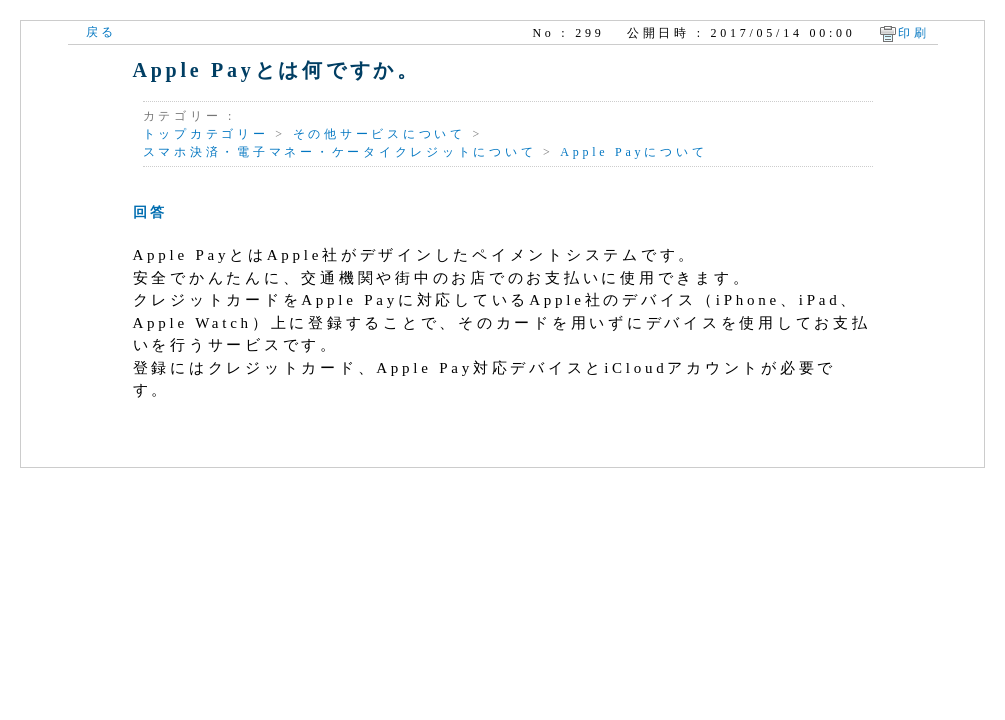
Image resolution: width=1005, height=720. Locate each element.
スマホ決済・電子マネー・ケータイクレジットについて (340, 152)
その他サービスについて (379, 134)
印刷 (914, 33)
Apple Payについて (633, 152)
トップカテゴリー (206, 134)
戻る (102, 32)
